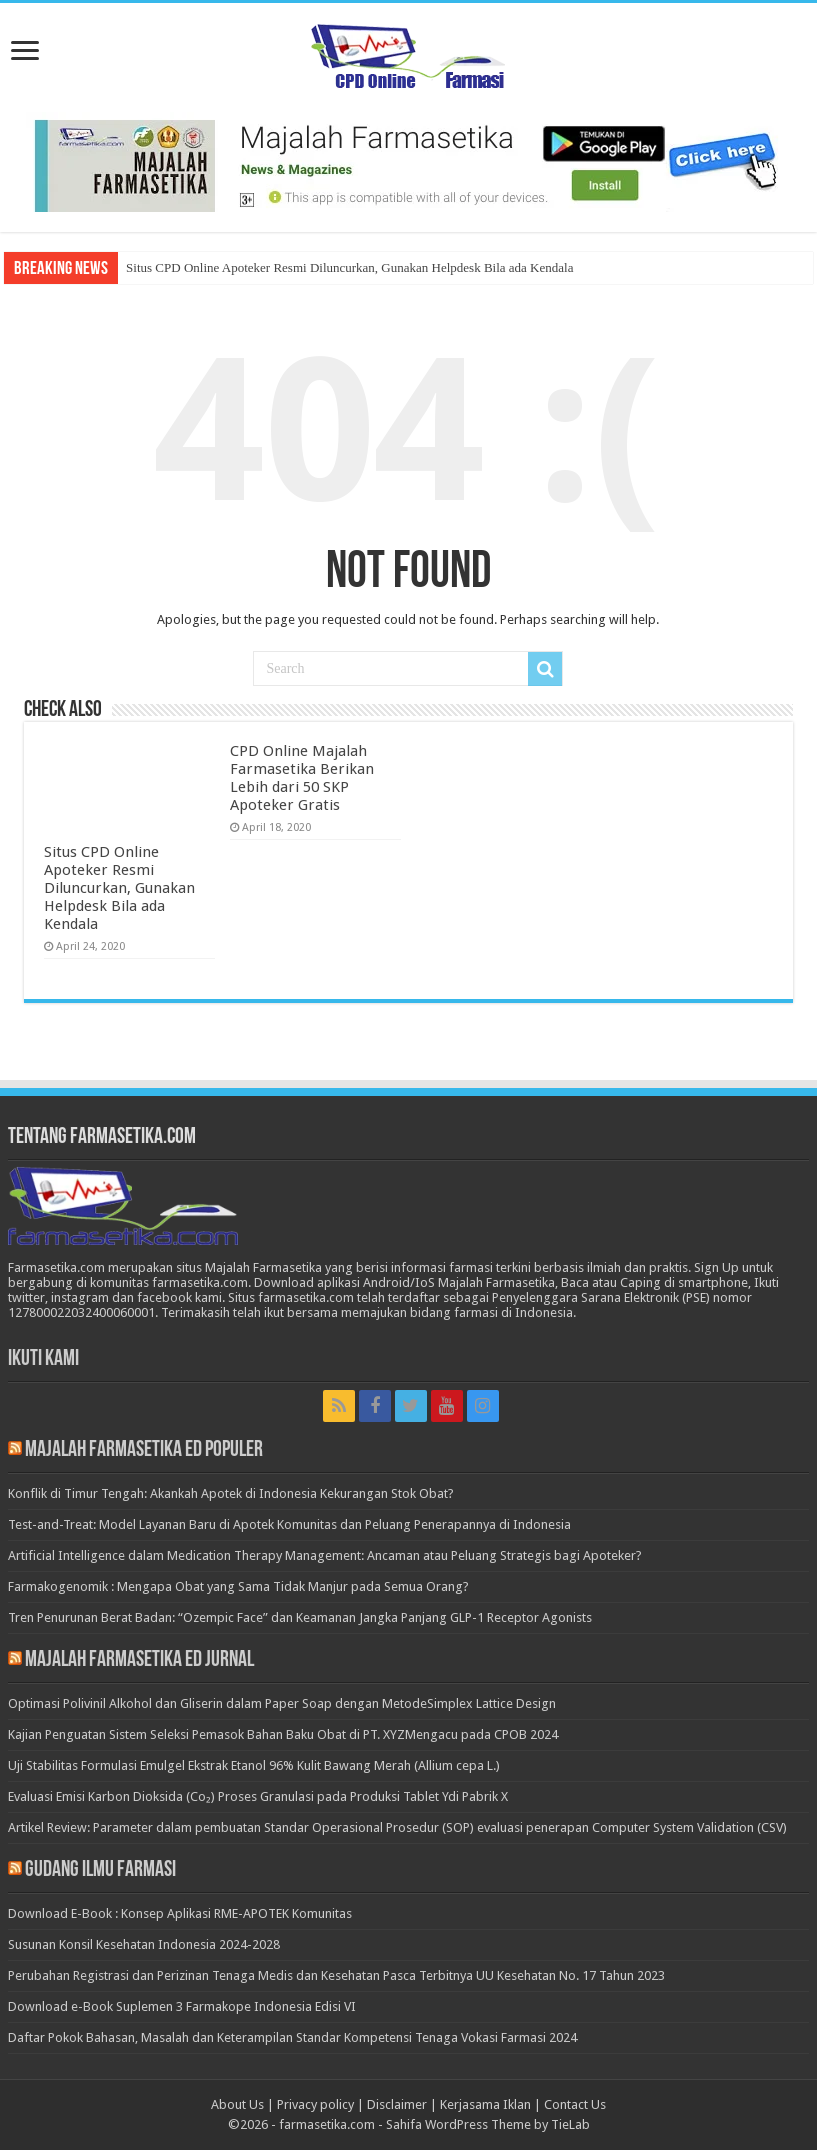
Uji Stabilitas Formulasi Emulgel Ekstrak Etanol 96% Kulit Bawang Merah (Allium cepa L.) (254, 1765)
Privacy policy (315, 2104)
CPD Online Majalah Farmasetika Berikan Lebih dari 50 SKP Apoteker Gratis (302, 778)
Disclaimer (397, 2104)
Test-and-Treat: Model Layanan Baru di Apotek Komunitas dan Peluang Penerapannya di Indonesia (289, 1524)
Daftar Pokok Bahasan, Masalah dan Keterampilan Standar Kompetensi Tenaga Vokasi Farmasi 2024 (292, 2037)
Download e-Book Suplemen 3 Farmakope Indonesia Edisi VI (182, 2006)
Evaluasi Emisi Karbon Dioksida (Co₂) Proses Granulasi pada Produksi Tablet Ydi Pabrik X (258, 1796)
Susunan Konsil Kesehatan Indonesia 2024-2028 (144, 1944)
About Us (237, 2104)
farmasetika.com (327, 2124)
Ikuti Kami (43, 1359)
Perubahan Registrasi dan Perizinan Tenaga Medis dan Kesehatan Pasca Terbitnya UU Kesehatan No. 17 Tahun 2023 (336, 1975)
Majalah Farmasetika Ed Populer (144, 1450)
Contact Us (575, 2104)
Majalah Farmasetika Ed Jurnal (139, 1660)
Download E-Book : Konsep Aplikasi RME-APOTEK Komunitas (180, 1913)
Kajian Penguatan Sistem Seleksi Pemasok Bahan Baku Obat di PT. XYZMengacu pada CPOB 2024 (283, 1734)
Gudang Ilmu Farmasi (100, 1870)
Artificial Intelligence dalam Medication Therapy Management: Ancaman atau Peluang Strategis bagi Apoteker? (325, 1555)
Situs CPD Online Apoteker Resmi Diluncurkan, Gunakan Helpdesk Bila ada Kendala (349, 267)
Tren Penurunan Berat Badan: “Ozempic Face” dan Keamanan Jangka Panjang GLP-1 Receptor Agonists (300, 1617)
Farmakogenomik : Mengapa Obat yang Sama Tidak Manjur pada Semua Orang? (238, 1586)
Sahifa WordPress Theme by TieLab (488, 2124)
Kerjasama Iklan (485, 2104)
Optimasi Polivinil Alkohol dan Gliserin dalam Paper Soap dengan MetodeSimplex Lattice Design (282, 1703)
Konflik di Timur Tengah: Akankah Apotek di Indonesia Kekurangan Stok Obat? (231, 1493)
